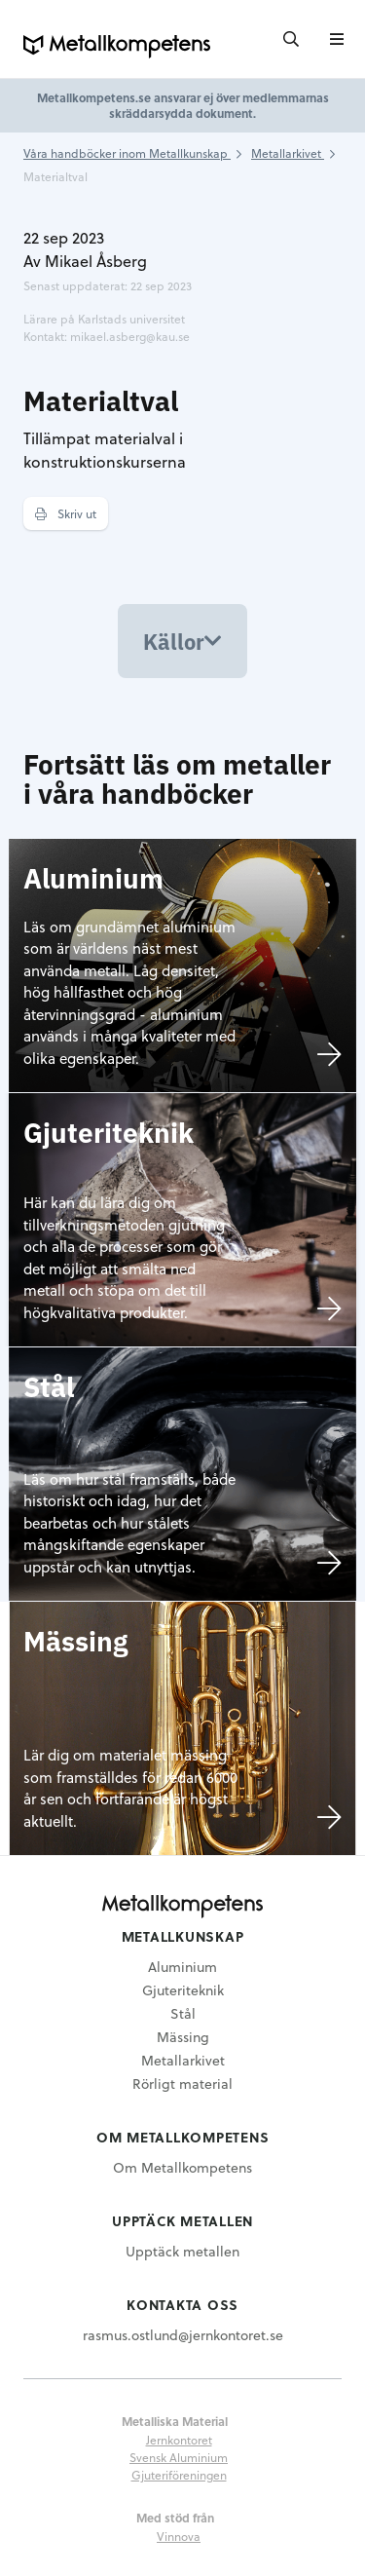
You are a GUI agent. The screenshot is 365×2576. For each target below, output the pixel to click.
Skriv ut (65, 513)
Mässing (183, 2037)
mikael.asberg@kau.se (130, 336)
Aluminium (182, 1966)
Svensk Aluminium (178, 2457)
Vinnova (179, 2536)
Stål (183, 2013)
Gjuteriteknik (183, 1990)
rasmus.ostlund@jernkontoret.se (183, 2335)
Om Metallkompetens (182, 2167)
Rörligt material (182, 2083)
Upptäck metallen (182, 2251)
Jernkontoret (179, 2439)
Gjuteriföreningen (179, 2474)
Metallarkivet (183, 2060)
